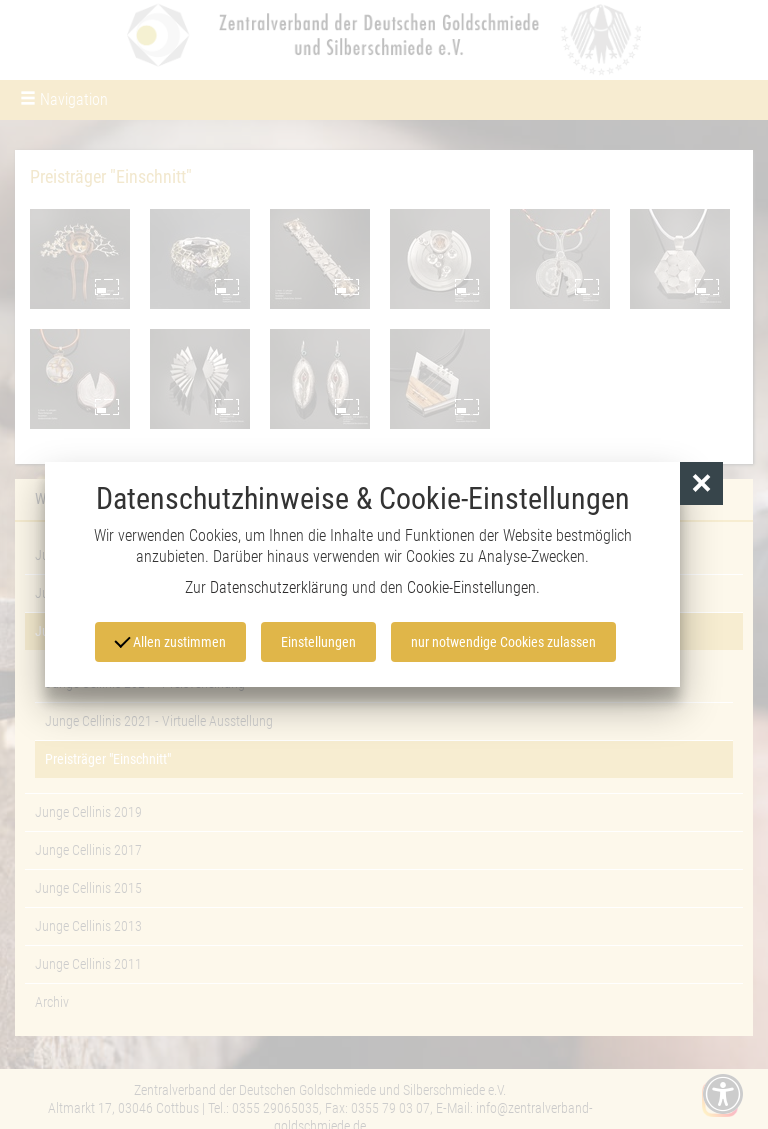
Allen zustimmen (170, 641)
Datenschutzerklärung (279, 587)
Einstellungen (318, 642)
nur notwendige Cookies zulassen (503, 642)
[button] (701, 483)
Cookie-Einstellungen (471, 587)
